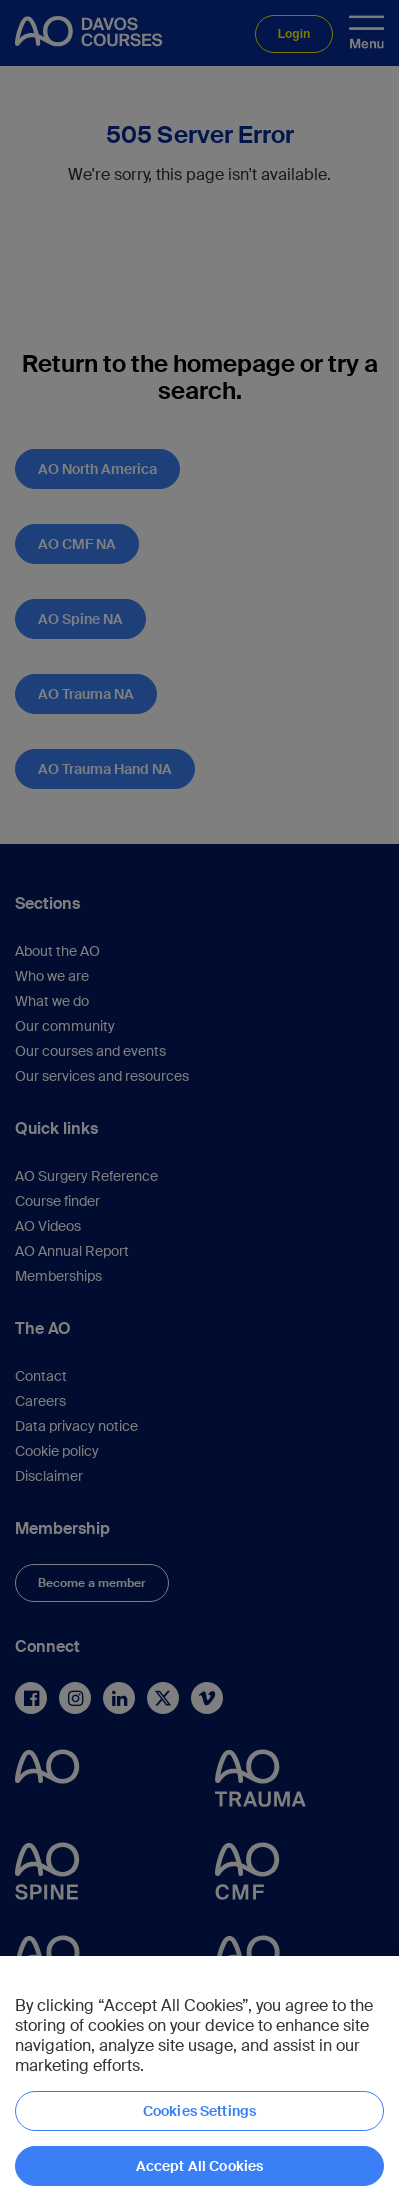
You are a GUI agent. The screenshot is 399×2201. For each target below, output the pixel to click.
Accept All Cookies (200, 2166)
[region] (199, 2078)
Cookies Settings (199, 2111)
